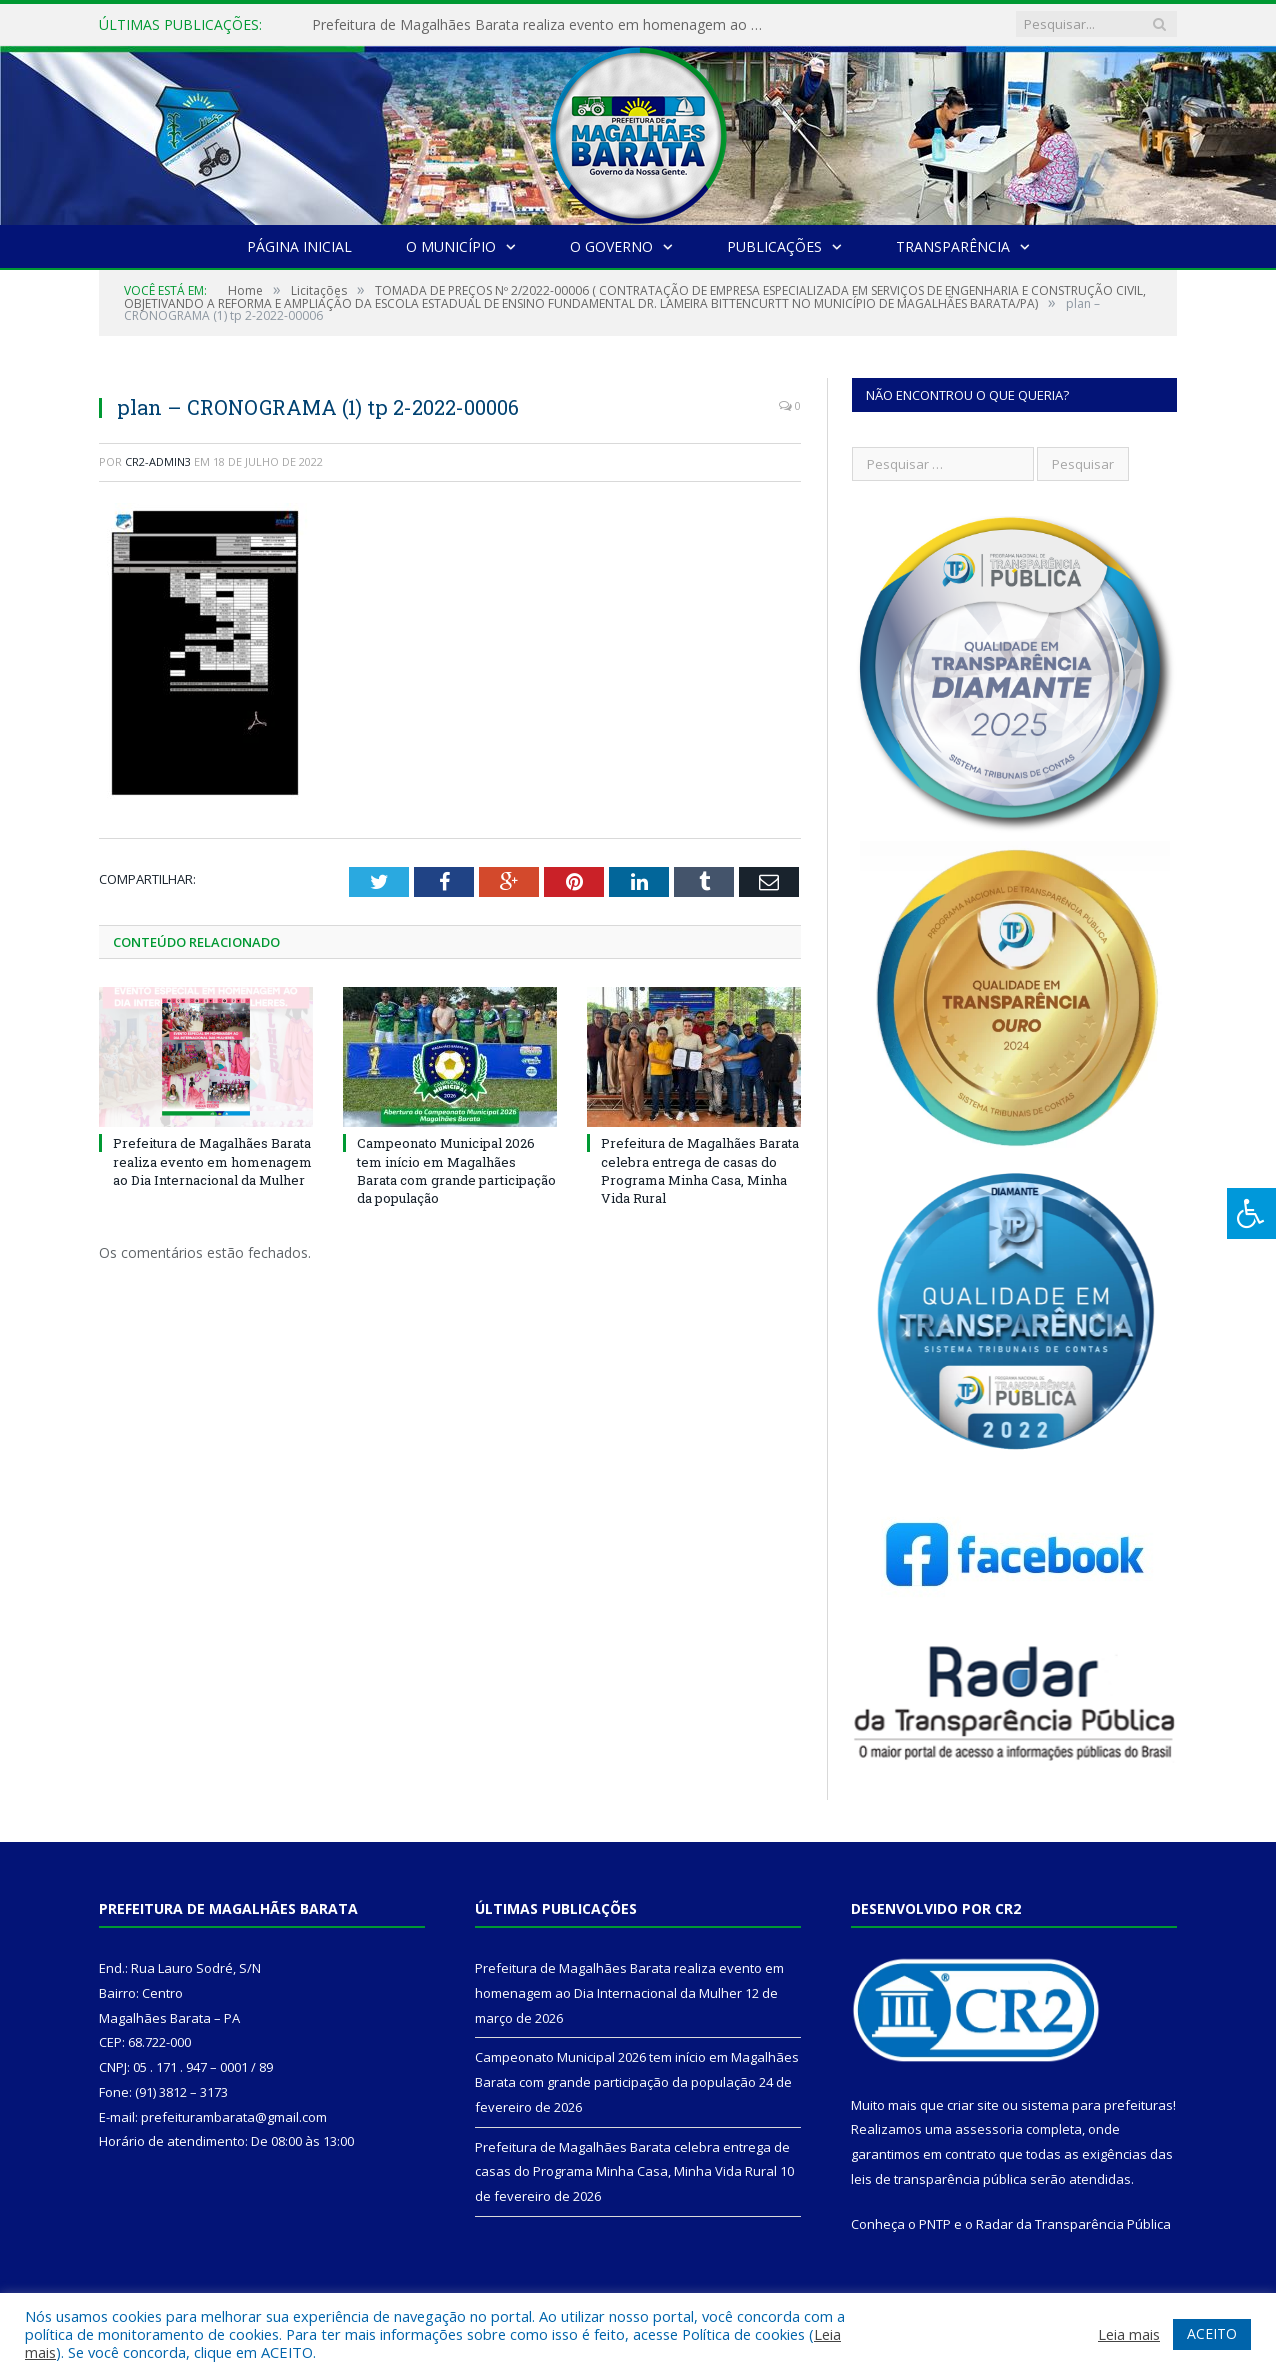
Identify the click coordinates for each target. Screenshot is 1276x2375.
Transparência (953, 246)
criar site (973, 2105)
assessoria (989, 2129)
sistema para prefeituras (1097, 2105)
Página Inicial (299, 246)
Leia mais (1129, 2334)
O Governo (611, 246)
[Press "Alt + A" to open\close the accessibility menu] (1251, 1213)
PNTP (935, 2224)
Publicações (774, 246)
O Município (451, 246)
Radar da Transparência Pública (1073, 2224)
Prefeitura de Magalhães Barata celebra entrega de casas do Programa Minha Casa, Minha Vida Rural (700, 1170)
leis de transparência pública (939, 2179)
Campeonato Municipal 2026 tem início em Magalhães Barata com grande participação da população (456, 1170)
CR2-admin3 (158, 461)
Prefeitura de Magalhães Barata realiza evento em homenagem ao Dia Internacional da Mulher (542, 25)
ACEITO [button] (1212, 2333)
